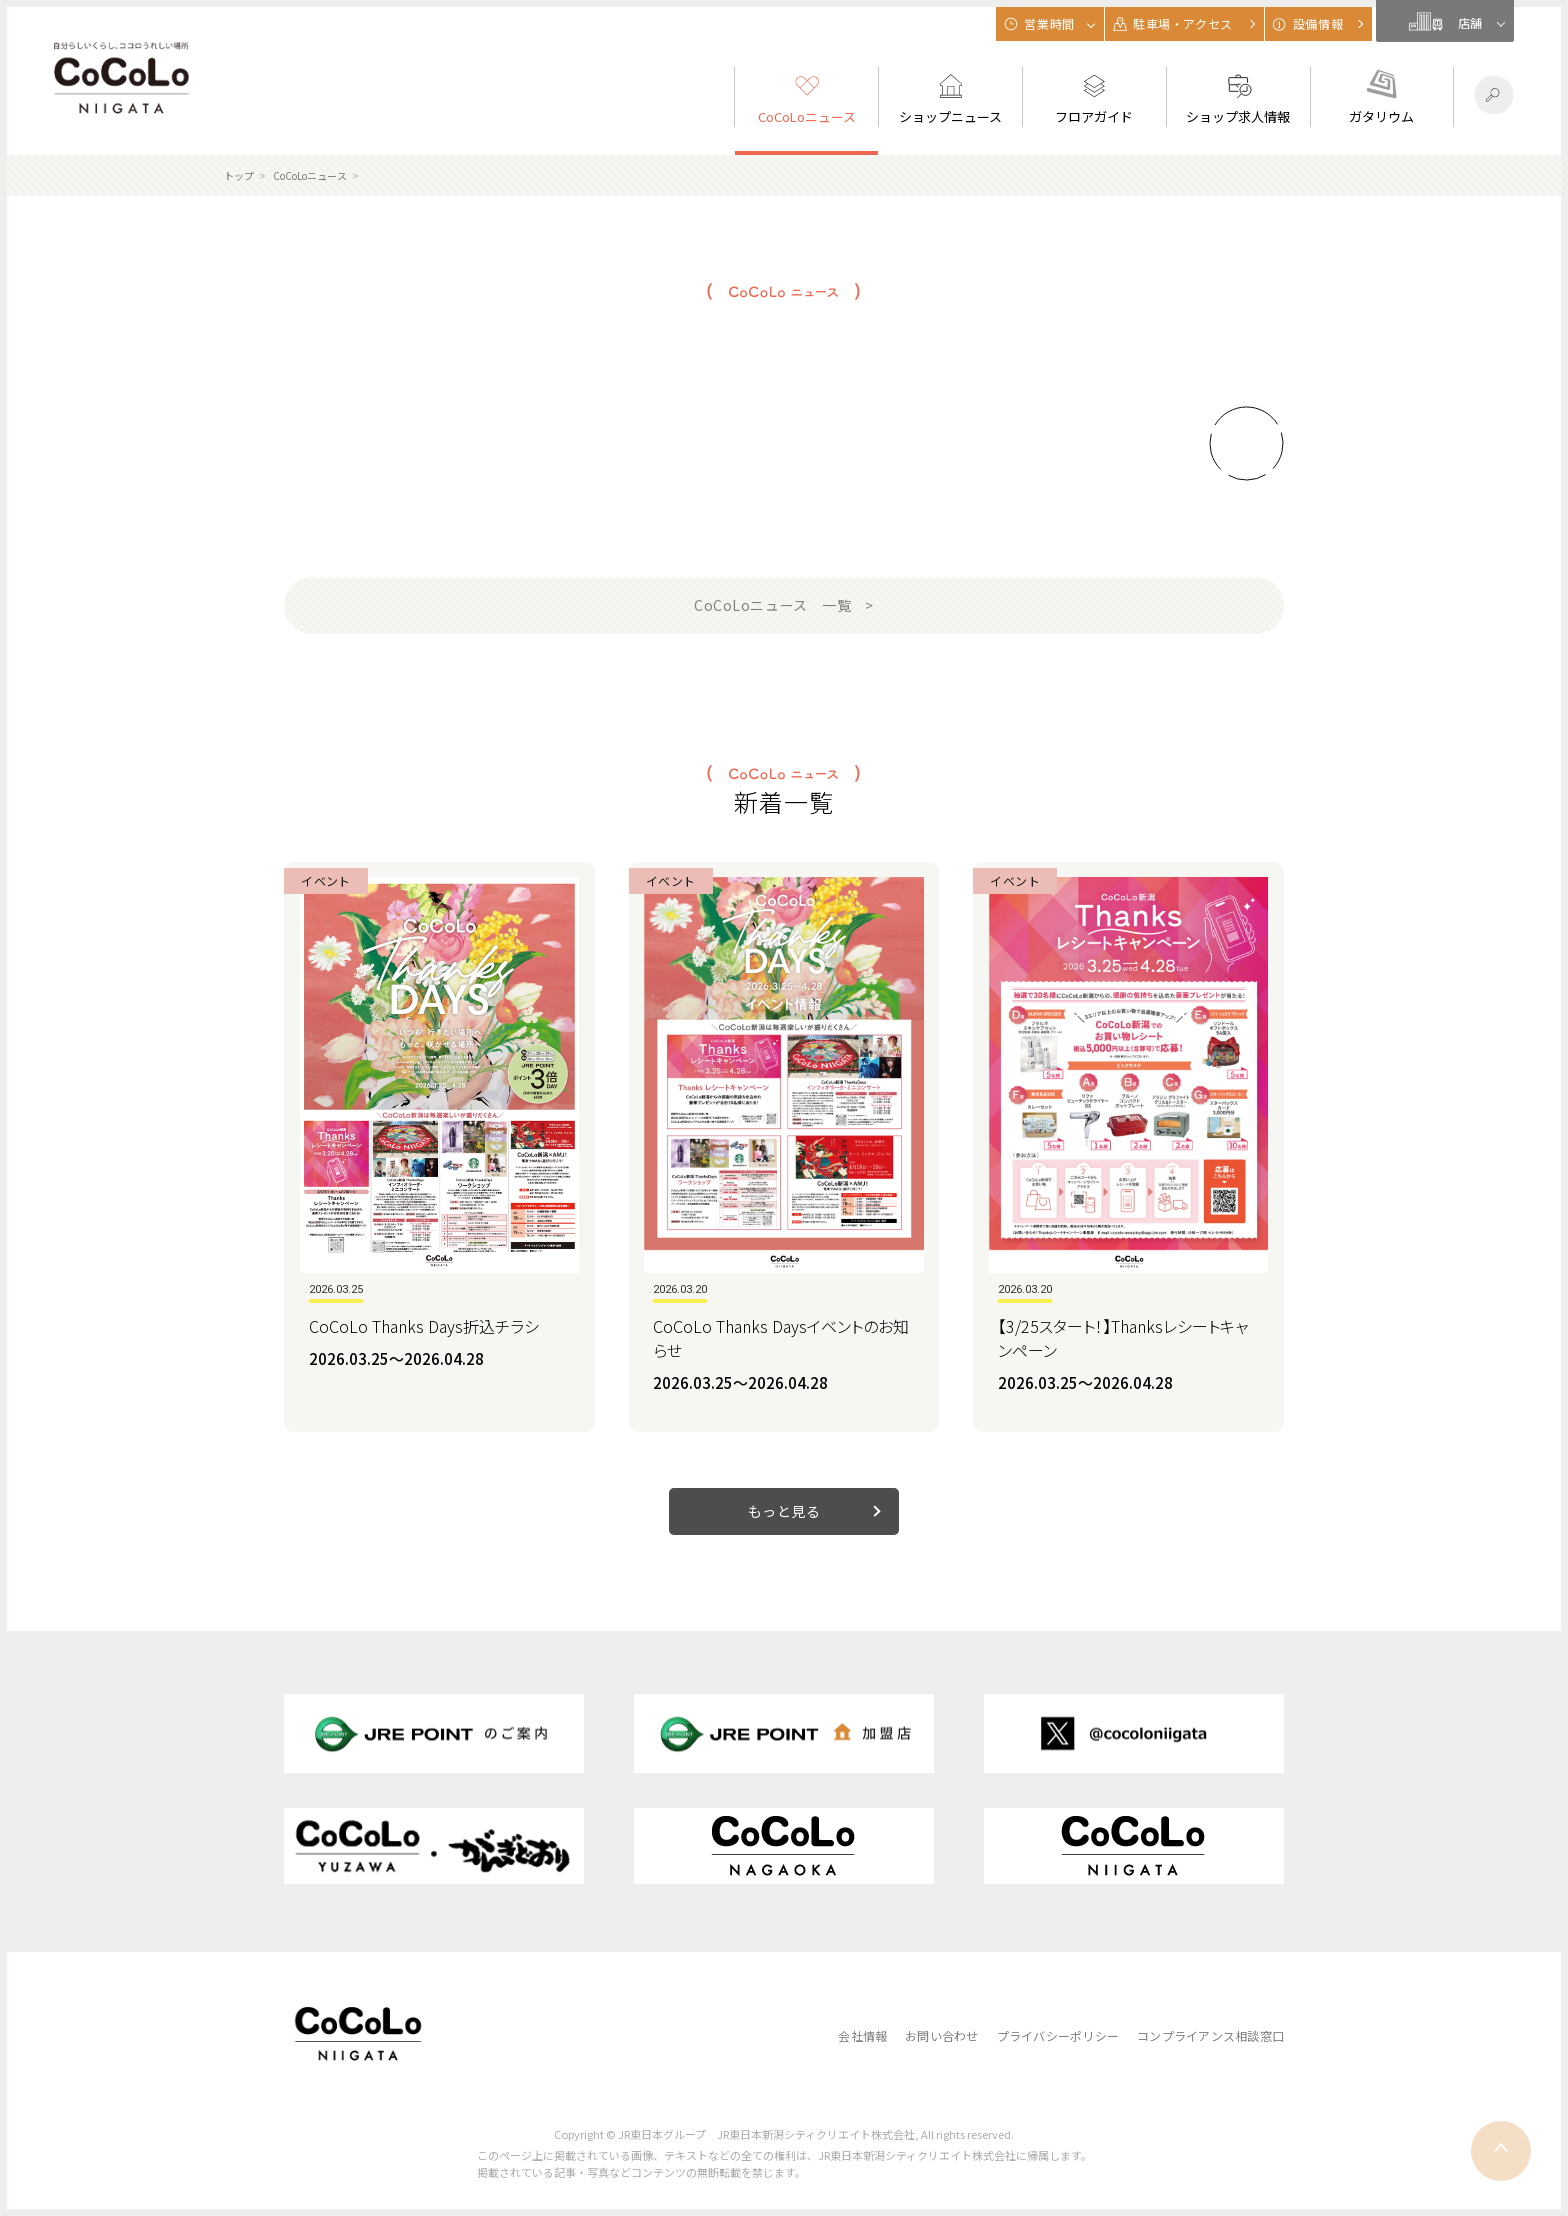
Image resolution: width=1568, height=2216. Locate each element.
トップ (239, 175)
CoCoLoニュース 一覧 (772, 605)
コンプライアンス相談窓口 (1210, 2035)
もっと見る (784, 1511)
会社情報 (862, 2035)
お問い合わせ (941, 2035)
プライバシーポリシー (1058, 2035)
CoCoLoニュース (310, 175)
